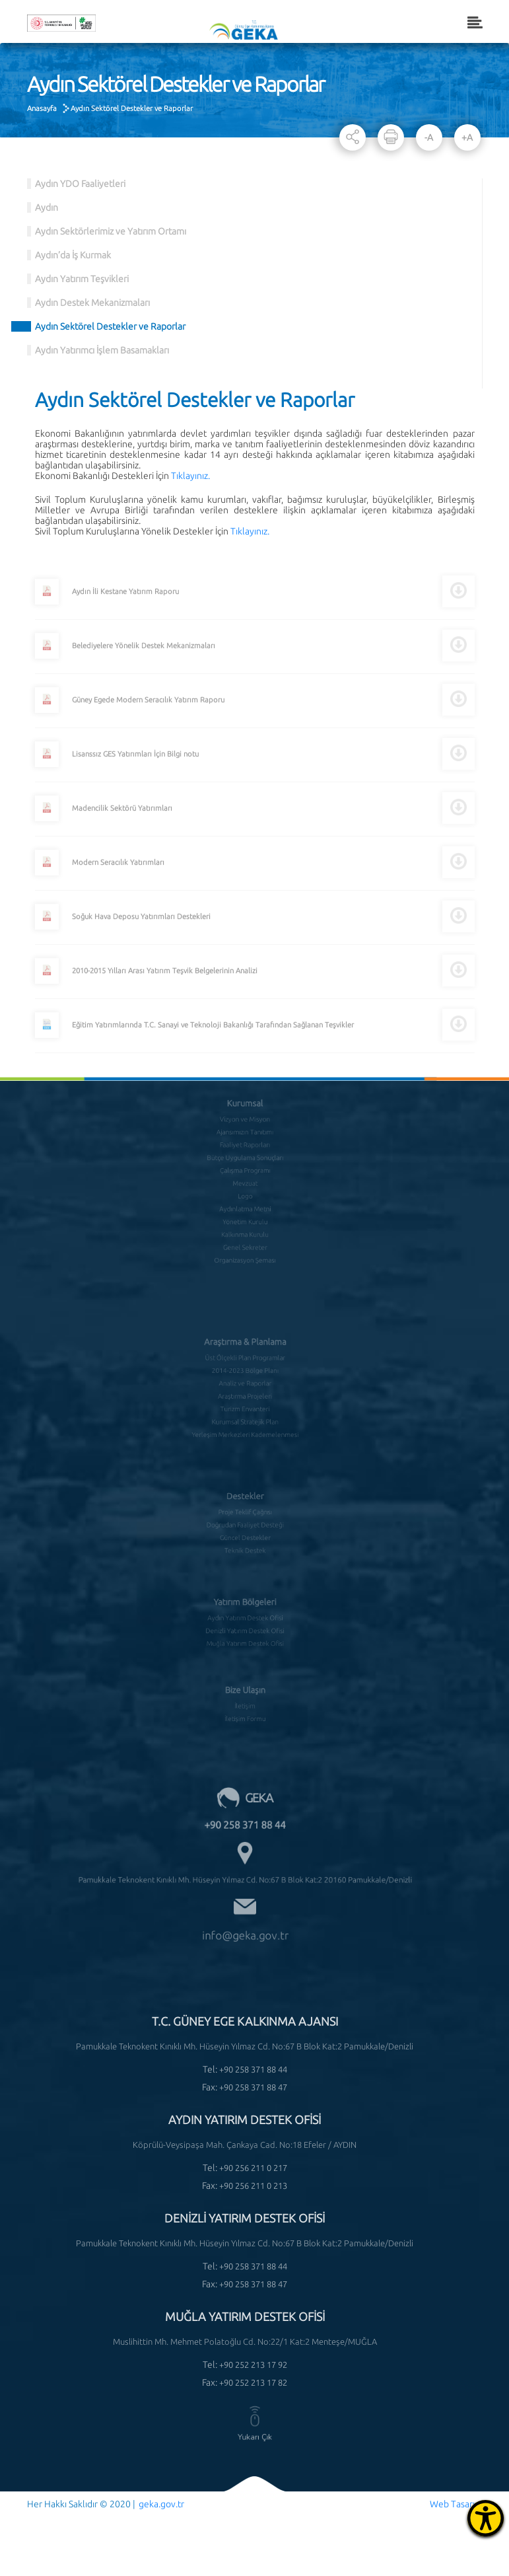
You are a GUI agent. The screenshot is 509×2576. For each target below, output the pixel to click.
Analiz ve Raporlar (244, 1367)
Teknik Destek (244, 1529)
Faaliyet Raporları (244, 1133)
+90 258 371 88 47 (253, 2087)
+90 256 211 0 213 (253, 2185)
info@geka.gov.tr (244, 1894)
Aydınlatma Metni (244, 1187)
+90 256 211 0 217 (253, 2167)
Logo (244, 1176)
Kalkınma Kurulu (244, 1209)
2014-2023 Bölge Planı (244, 1355)
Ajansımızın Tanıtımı (245, 1122)
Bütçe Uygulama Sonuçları (244, 1143)
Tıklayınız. (190, 475)
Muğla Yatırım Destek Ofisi (245, 1623)
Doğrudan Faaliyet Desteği (245, 1507)
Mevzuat (244, 1165)
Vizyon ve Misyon (244, 1111)
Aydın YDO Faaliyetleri (80, 183)
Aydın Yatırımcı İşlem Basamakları (102, 350)
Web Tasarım (456, 2504)
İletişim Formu (244, 1699)
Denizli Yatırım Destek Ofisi (245, 1612)
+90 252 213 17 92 (253, 2364)
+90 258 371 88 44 (244, 1805)
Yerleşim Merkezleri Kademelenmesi (244, 1410)
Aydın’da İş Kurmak (73, 255)
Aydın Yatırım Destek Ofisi (245, 1601)
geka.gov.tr (161, 2504)
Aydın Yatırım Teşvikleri (82, 279)
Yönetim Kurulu (244, 1198)
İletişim (245, 1688)
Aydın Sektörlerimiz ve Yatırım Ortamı (110, 231)
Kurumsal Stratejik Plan (244, 1399)
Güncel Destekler (244, 1518)
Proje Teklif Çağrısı (244, 1496)
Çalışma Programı (244, 1155)
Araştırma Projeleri (245, 1377)
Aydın (46, 207)
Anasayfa (42, 108)
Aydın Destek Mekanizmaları (92, 302)
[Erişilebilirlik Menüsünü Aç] (485, 2518)
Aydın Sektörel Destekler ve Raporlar (132, 108)
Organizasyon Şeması (245, 1231)
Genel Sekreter (244, 1220)
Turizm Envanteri (245, 1388)
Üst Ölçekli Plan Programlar (245, 1345)
